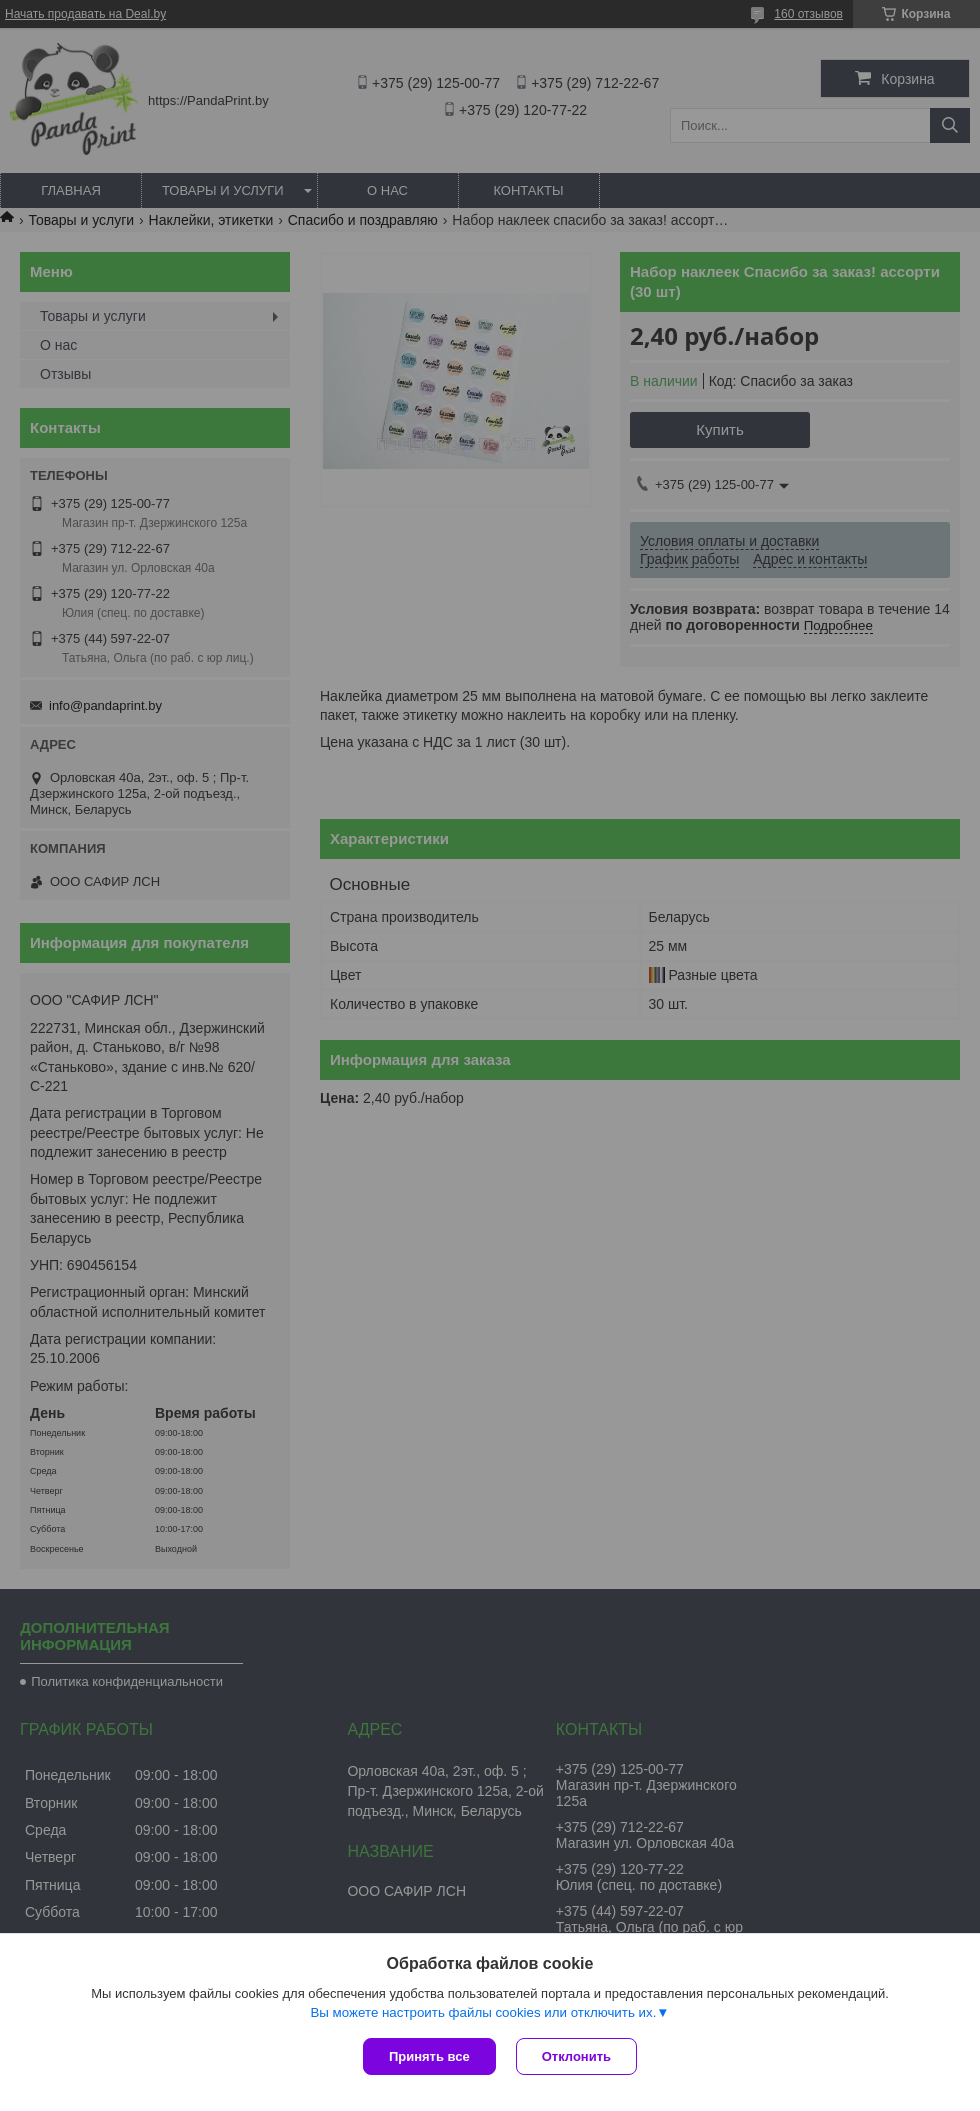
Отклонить (576, 2056)
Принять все (429, 2056)
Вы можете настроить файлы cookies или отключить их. (483, 2012)
